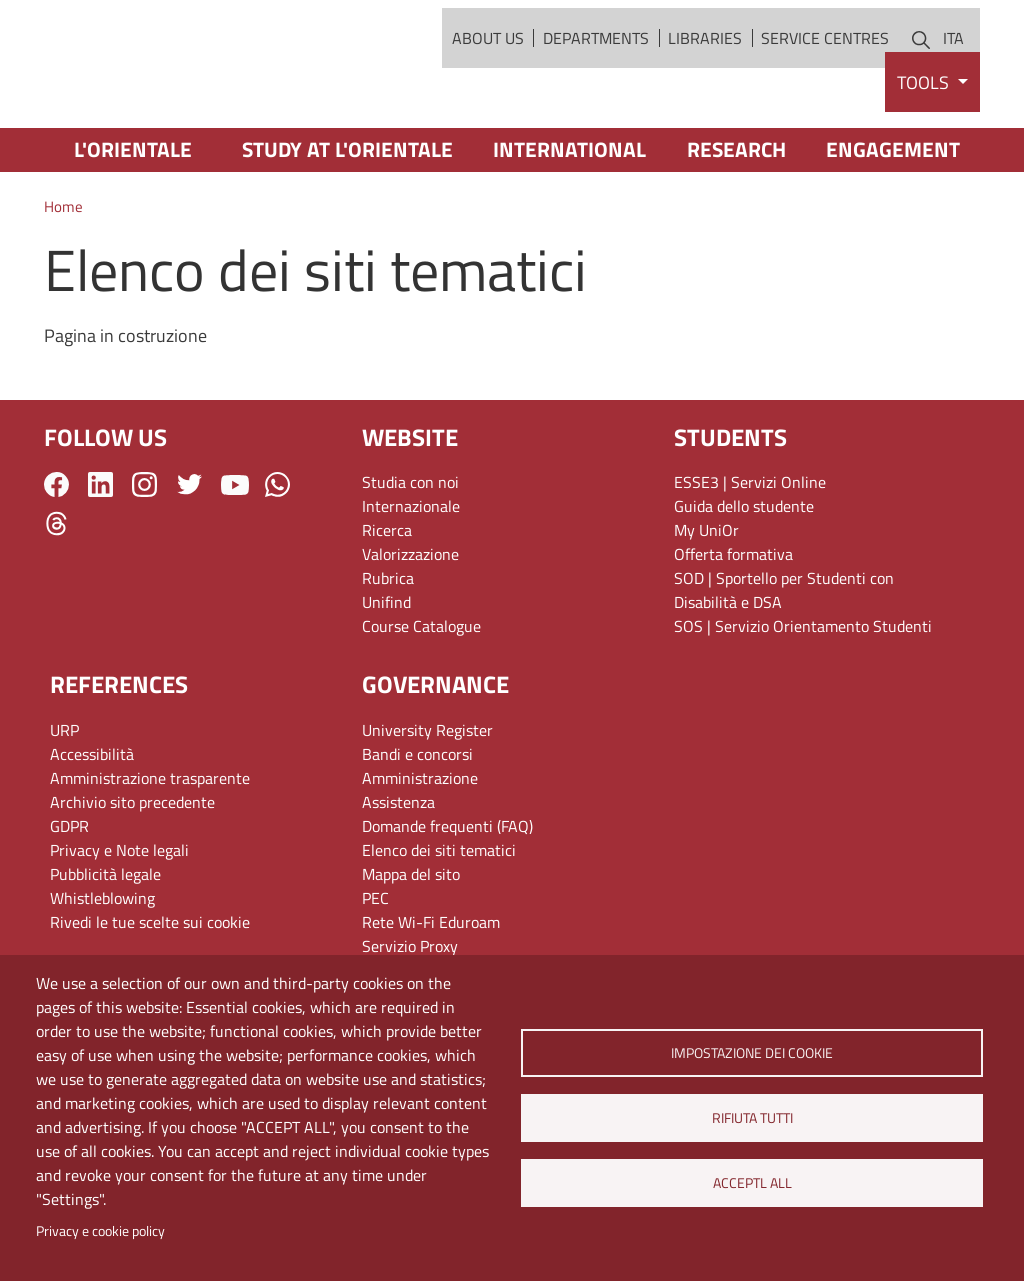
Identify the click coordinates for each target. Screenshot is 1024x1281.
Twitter (189, 558)
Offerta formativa (733, 629)
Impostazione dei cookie (752, 1053)
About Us (488, 75)
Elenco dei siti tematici (439, 924)
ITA (953, 75)
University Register (427, 804)
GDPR (69, 900)
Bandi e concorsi (417, 828)
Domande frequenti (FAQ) (447, 900)
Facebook (56, 558)
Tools (925, 156)
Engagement (893, 224)
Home (63, 281)
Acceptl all (751, 1183)
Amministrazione (420, 852)
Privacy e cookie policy (100, 1231)
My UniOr (706, 605)
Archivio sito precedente (132, 876)
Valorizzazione (410, 629)
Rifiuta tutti (751, 1118)
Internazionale (411, 581)
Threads (56, 597)
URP (64, 804)
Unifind (386, 677)
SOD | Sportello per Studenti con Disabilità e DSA (784, 665)
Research (736, 224)
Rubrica (388, 653)
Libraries (705, 75)
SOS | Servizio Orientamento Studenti (803, 701)
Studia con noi (410, 557)
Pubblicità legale (105, 948)
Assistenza (398, 876)
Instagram (144, 558)
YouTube (235, 559)
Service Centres (825, 75)
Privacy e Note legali (119, 924)
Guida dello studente (744, 581)
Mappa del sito (411, 948)
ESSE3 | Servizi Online (750, 557)
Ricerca (387, 605)
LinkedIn (100, 558)
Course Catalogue (421, 701)
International (569, 224)
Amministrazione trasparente (150, 852)
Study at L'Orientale (347, 224)
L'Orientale (133, 224)
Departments (596, 75)
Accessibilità (92, 828)
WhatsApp (277, 558)
